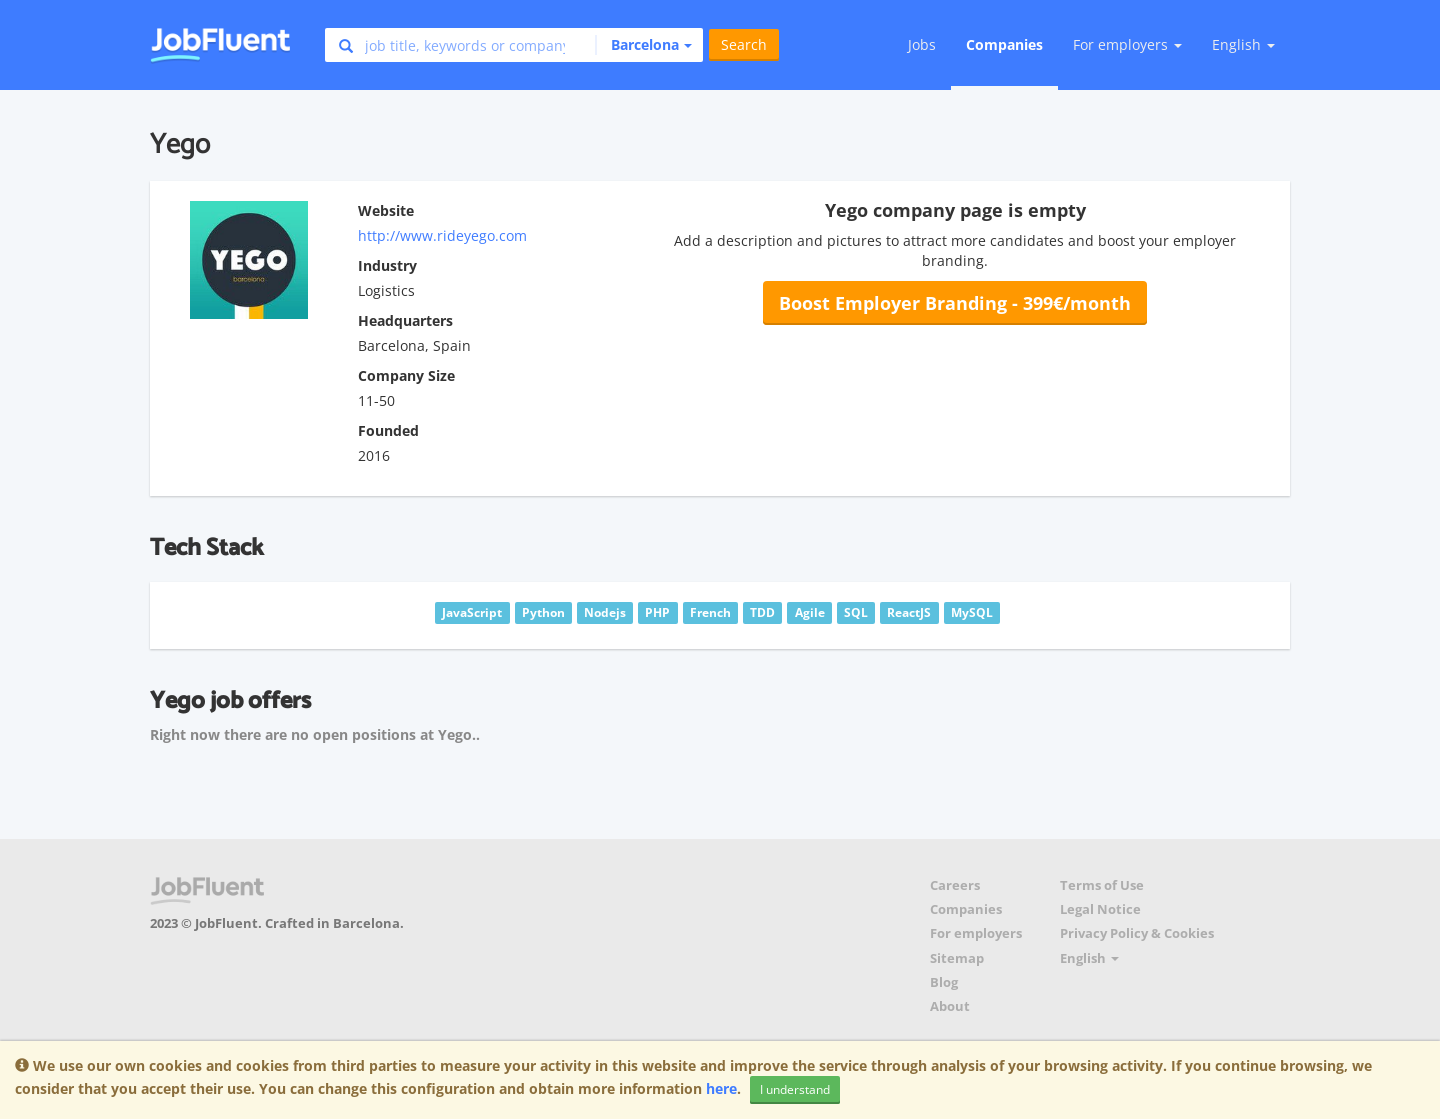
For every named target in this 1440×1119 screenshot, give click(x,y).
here (721, 1088)
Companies (1004, 44)
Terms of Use (1102, 885)
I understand (795, 1089)
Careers (955, 885)
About (950, 1006)
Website (386, 210)
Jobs (922, 44)
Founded (388, 430)
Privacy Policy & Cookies (1137, 933)
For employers (976, 933)
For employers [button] (1127, 44)
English (1243, 44)
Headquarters (405, 320)
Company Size (406, 375)
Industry (387, 265)
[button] (643, 45)
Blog (944, 982)
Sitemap (957, 958)
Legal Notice (1100, 909)
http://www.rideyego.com (442, 235)
